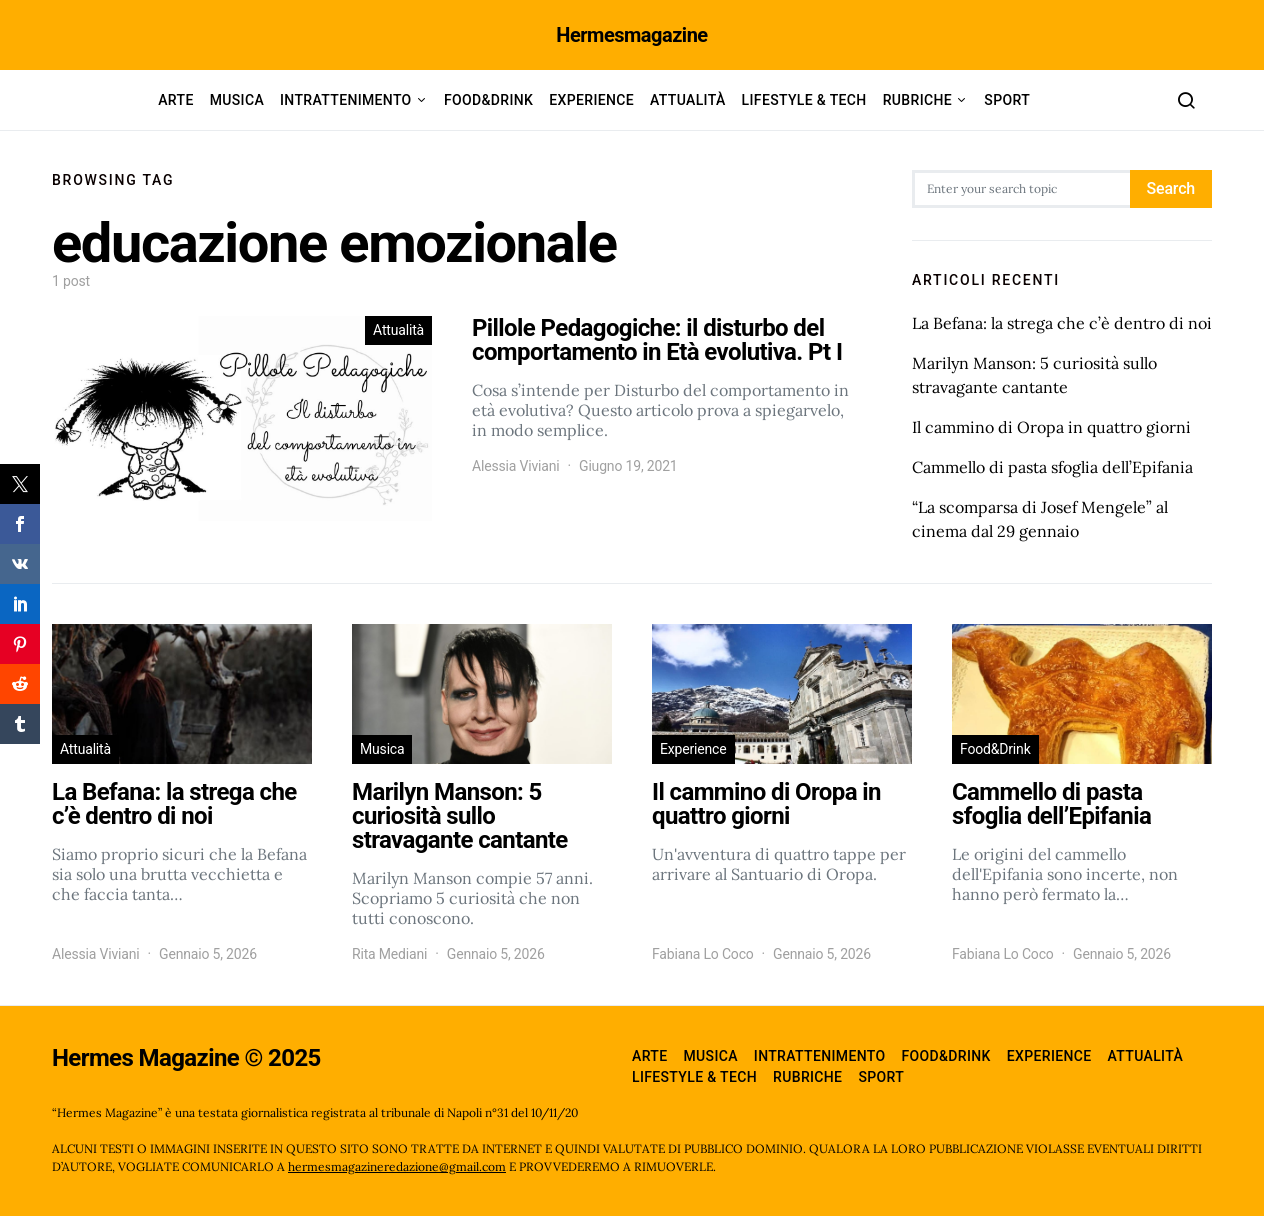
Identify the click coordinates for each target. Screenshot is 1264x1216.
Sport (1007, 100)
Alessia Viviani (516, 466)
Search (1171, 188)
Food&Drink (488, 100)
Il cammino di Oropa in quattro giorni (1051, 427)
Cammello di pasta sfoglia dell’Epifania (1052, 467)
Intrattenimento (346, 100)
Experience (591, 100)
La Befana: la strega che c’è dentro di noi (1062, 323)
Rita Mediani (389, 954)
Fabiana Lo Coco (703, 954)
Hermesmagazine (631, 35)
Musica (237, 100)
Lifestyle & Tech (804, 100)
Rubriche (917, 100)
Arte (175, 100)
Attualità (688, 100)
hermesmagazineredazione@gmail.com (397, 1166)
